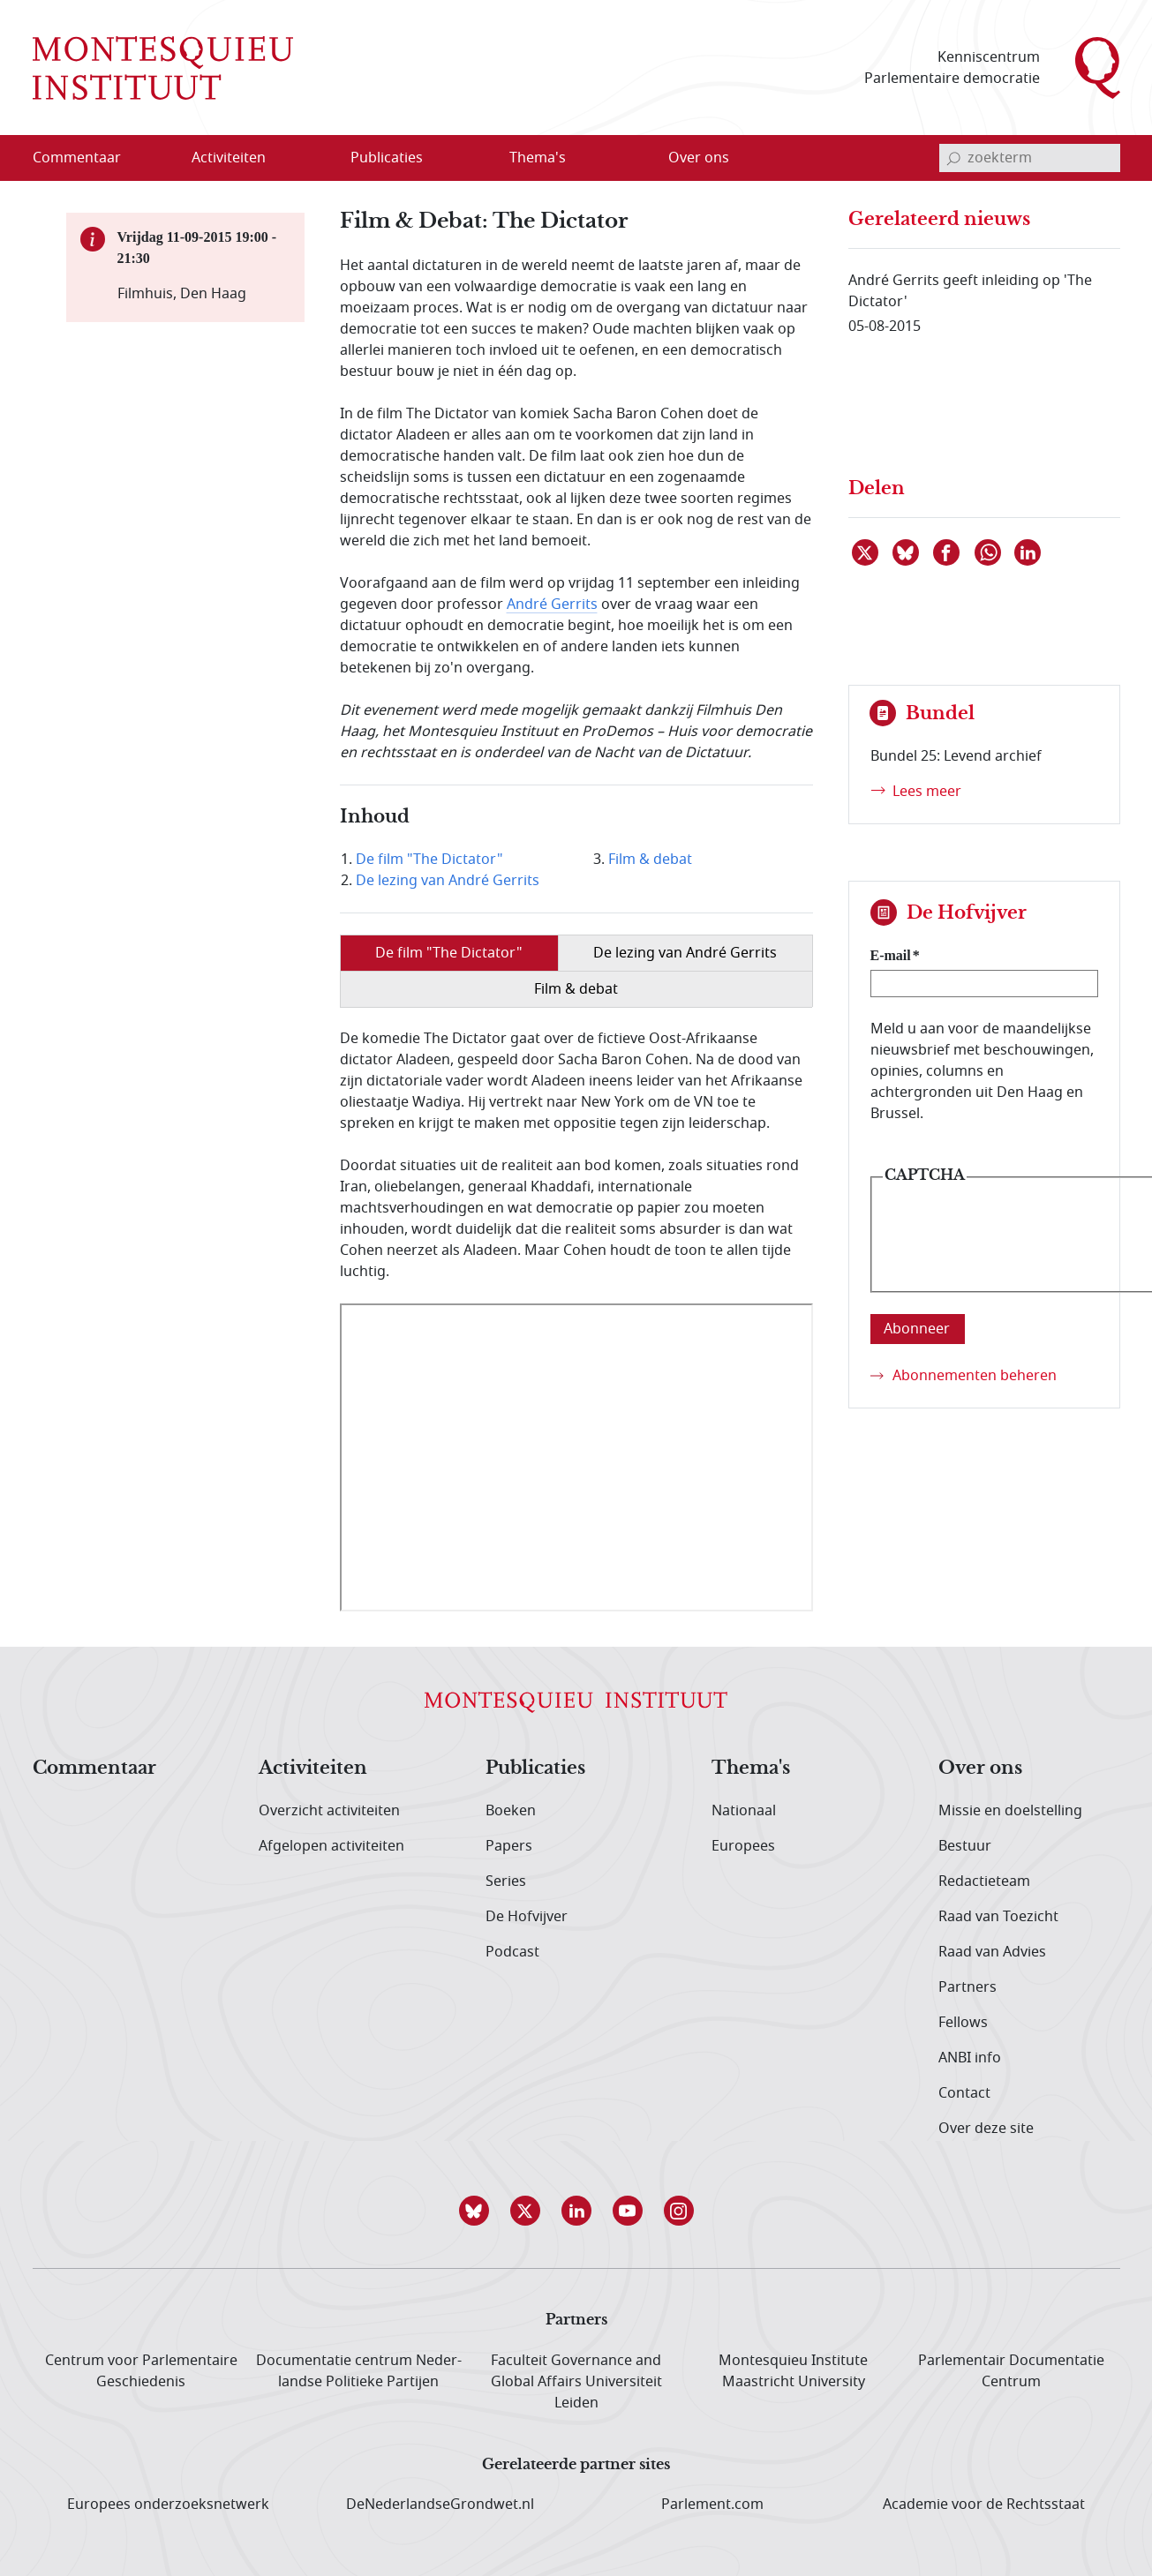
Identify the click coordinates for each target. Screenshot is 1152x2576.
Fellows (963, 2022)
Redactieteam (984, 1881)
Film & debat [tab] (576, 989)
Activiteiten (313, 1768)
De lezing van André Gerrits (447, 880)
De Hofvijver (527, 1916)
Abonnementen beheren (974, 1375)
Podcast (512, 1952)
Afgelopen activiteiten (331, 1846)
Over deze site (986, 2128)
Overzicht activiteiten (329, 1810)
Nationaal (744, 1810)
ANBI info (969, 2058)
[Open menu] (313, 159)
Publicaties (535, 1768)
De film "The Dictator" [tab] (449, 953)
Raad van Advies (992, 1952)
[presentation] (1017, 1247)
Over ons (980, 1768)
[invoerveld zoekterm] (1029, 158)
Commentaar (94, 1768)
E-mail (890, 955)
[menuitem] (87, 158)
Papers (509, 1846)
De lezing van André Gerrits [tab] (685, 953)
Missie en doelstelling (1010, 1810)
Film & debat (650, 859)
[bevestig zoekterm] (953, 158)
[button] (474, 2211)
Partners (967, 1987)
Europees (743, 1846)
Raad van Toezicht (998, 1916)
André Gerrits (552, 604)
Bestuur (964, 1846)
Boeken (511, 1810)
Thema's (751, 1768)
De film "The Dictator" (429, 859)
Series (506, 1881)
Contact (964, 2093)
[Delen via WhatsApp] (988, 552)
